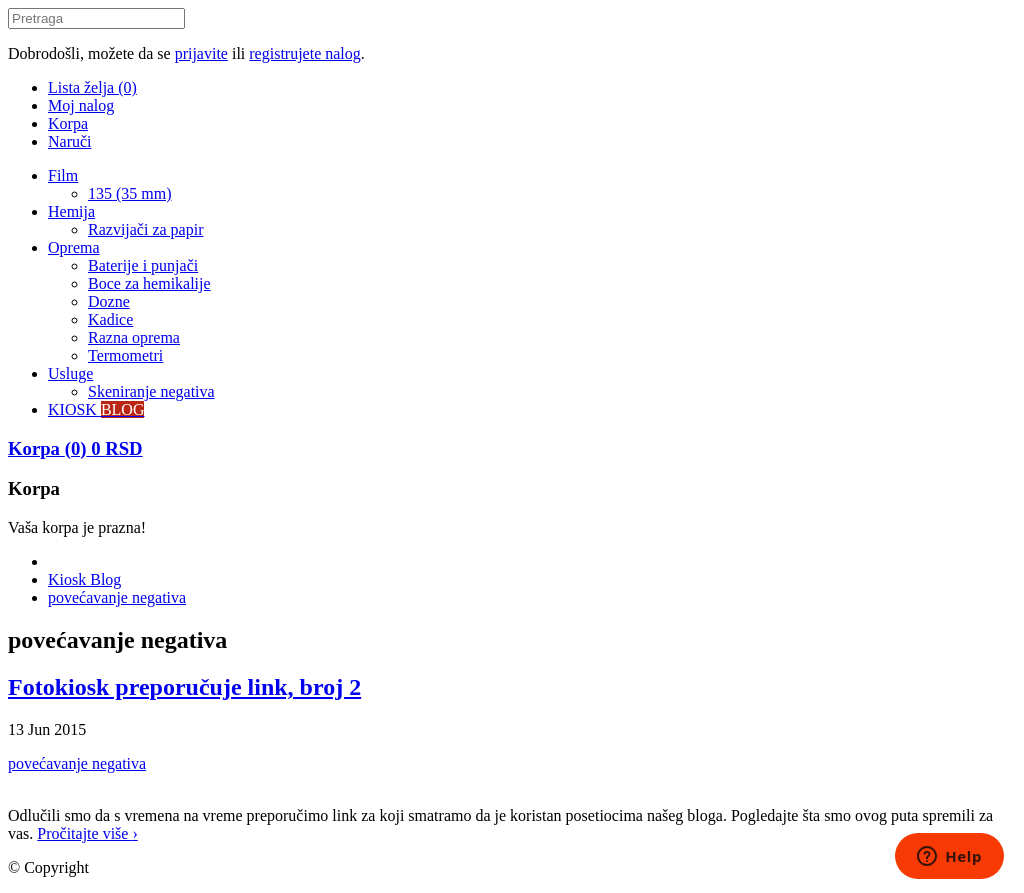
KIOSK (96, 409)
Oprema (74, 247)
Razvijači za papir (146, 229)
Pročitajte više (87, 833)
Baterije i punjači (143, 265)
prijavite (201, 53)
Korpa (68, 123)
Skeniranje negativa (151, 391)
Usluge (70, 373)
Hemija (71, 211)
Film (63, 175)
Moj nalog (81, 105)
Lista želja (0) (92, 87)
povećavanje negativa (117, 597)
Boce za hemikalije (149, 283)
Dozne (109, 301)
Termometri (125, 355)
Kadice (110, 319)
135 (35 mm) (130, 193)
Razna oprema (134, 337)
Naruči (70, 141)
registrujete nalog (305, 53)
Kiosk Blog (84, 579)
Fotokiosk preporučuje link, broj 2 (184, 687)
